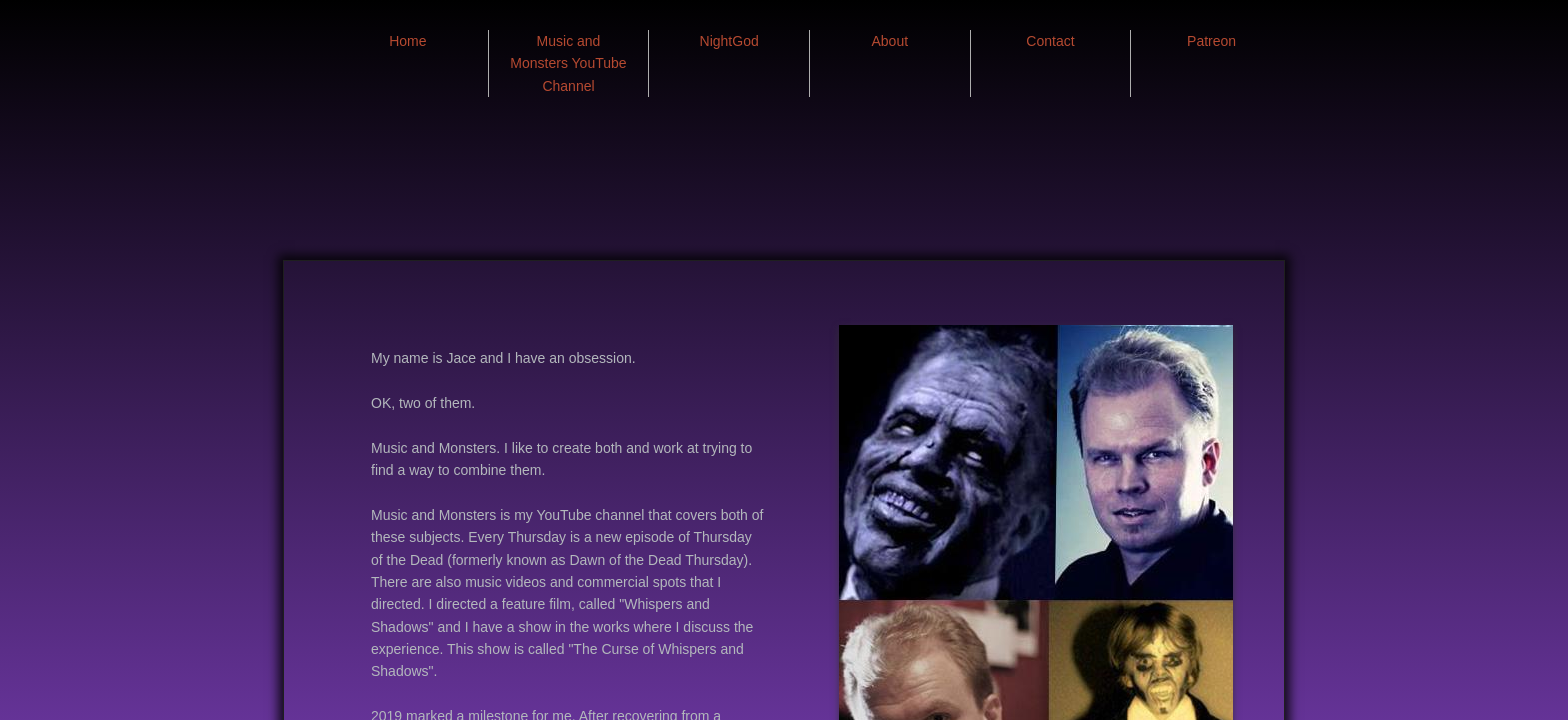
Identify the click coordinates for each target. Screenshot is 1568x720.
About (890, 41)
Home (407, 41)
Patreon (1211, 41)
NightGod (729, 41)
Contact (1050, 41)
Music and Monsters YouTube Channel (568, 63)
